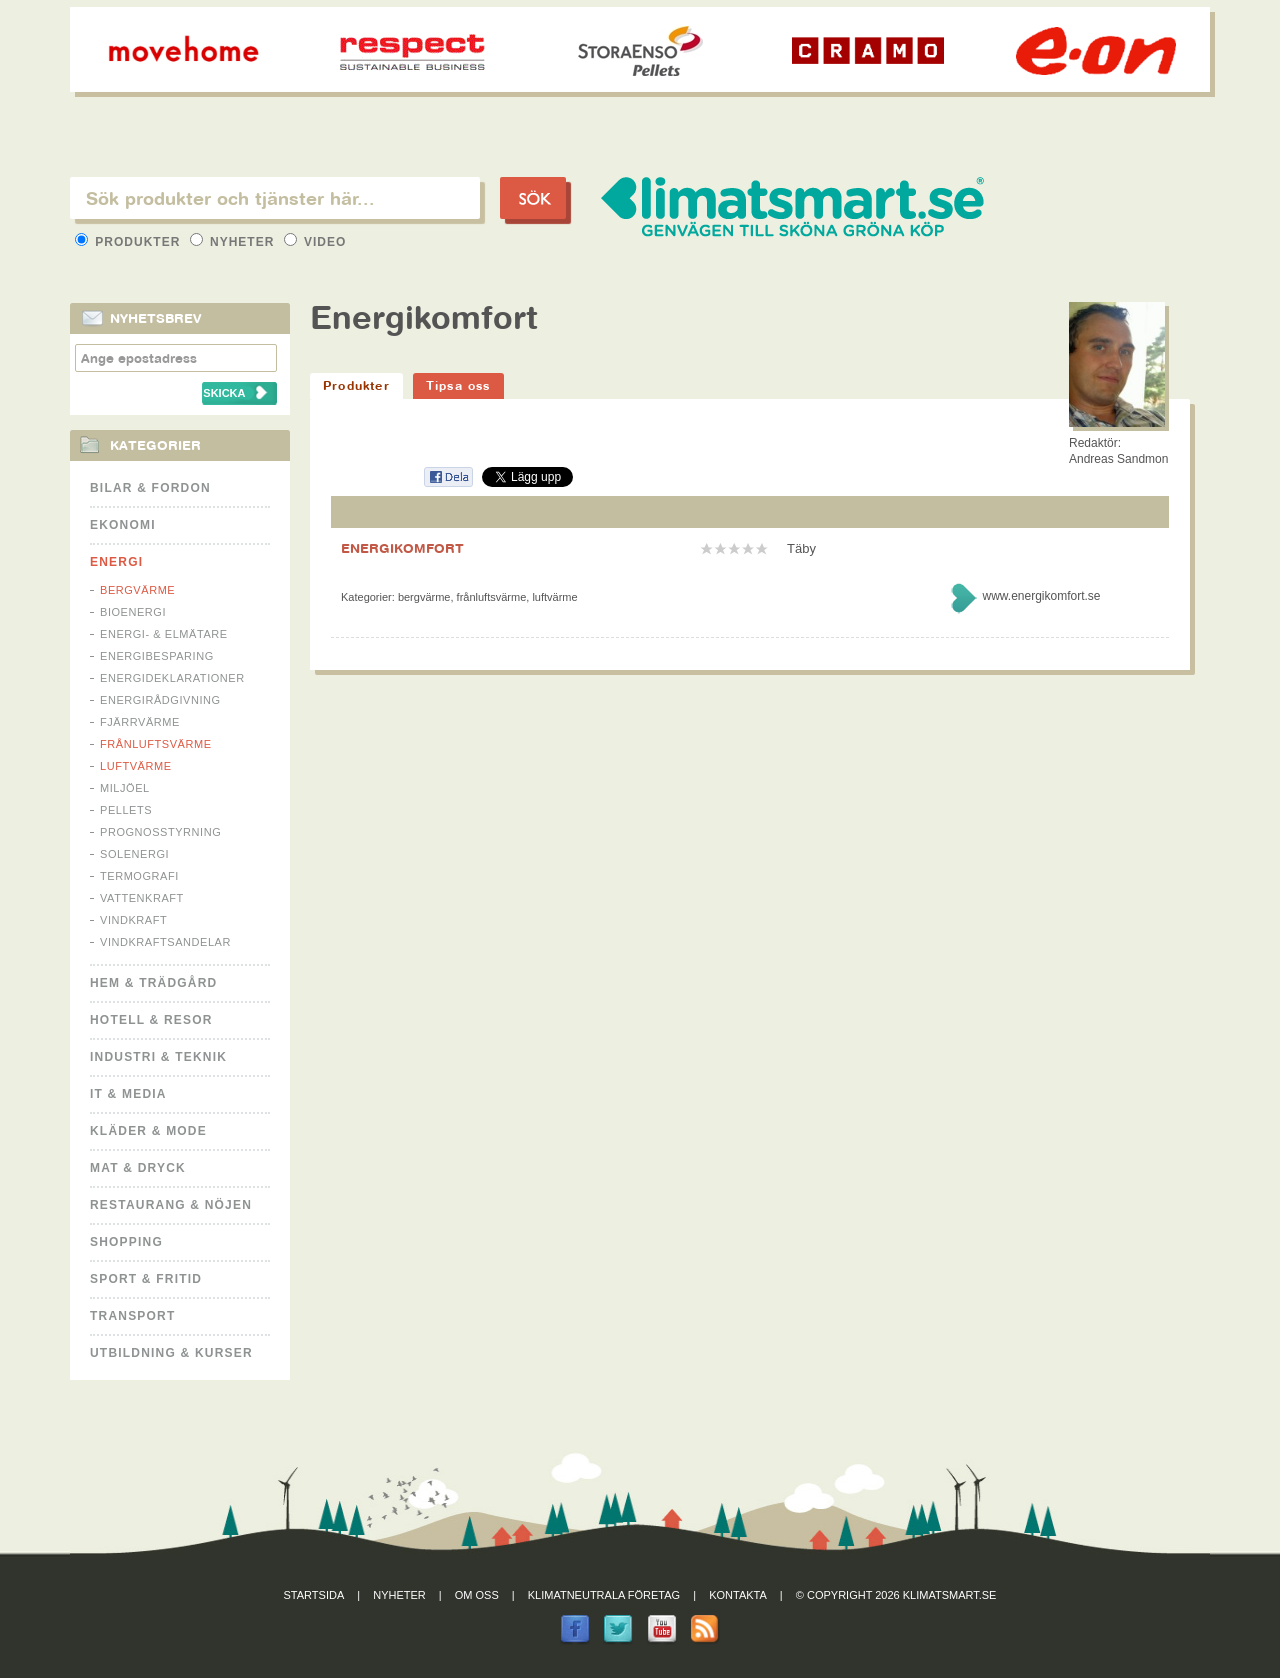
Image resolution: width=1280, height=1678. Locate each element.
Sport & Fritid (146, 1279)
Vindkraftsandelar (165, 942)
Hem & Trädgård (153, 983)
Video (315, 242)
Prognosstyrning (160, 832)
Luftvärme (136, 766)
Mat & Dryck (138, 1168)
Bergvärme (137, 590)
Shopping (126, 1242)
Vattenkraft (142, 898)
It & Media (128, 1094)
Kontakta (738, 1595)
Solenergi (134, 854)
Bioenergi (133, 612)
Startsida (314, 1595)
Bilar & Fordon (150, 488)
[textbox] (275, 198)
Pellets (126, 810)
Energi (116, 562)
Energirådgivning (160, 700)
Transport (132, 1316)
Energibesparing (157, 656)
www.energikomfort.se (1041, 596)
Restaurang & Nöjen (171, 1205)
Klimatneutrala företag (604, 1595)
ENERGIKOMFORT (402, 548)
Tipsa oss (458, 385)
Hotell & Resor (151, 1020)
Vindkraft (133, 920)
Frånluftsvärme (156, 744)
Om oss (477, 1595)
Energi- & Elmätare (164, 634)
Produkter (130, 242)
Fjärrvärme (140, 722)
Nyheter (234, 242)
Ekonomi (123, 525)
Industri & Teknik (158, 1057)
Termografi (139, 876)
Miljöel (125, 788)
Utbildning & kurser (171, 1353)
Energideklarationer (172, 678)
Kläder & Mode (148, 1131)
